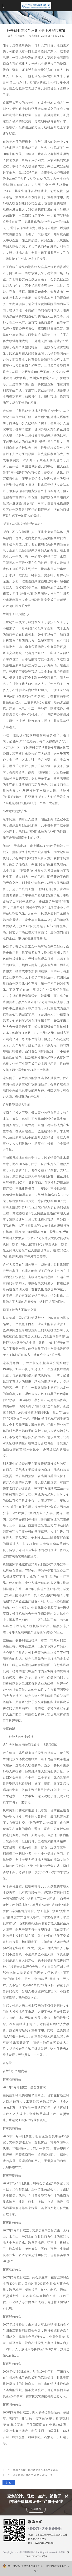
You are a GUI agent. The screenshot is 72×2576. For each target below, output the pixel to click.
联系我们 (36, 2509)
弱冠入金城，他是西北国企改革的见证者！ (36, 2470)
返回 (8, 2482)
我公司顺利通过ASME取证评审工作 (32, 2475)
